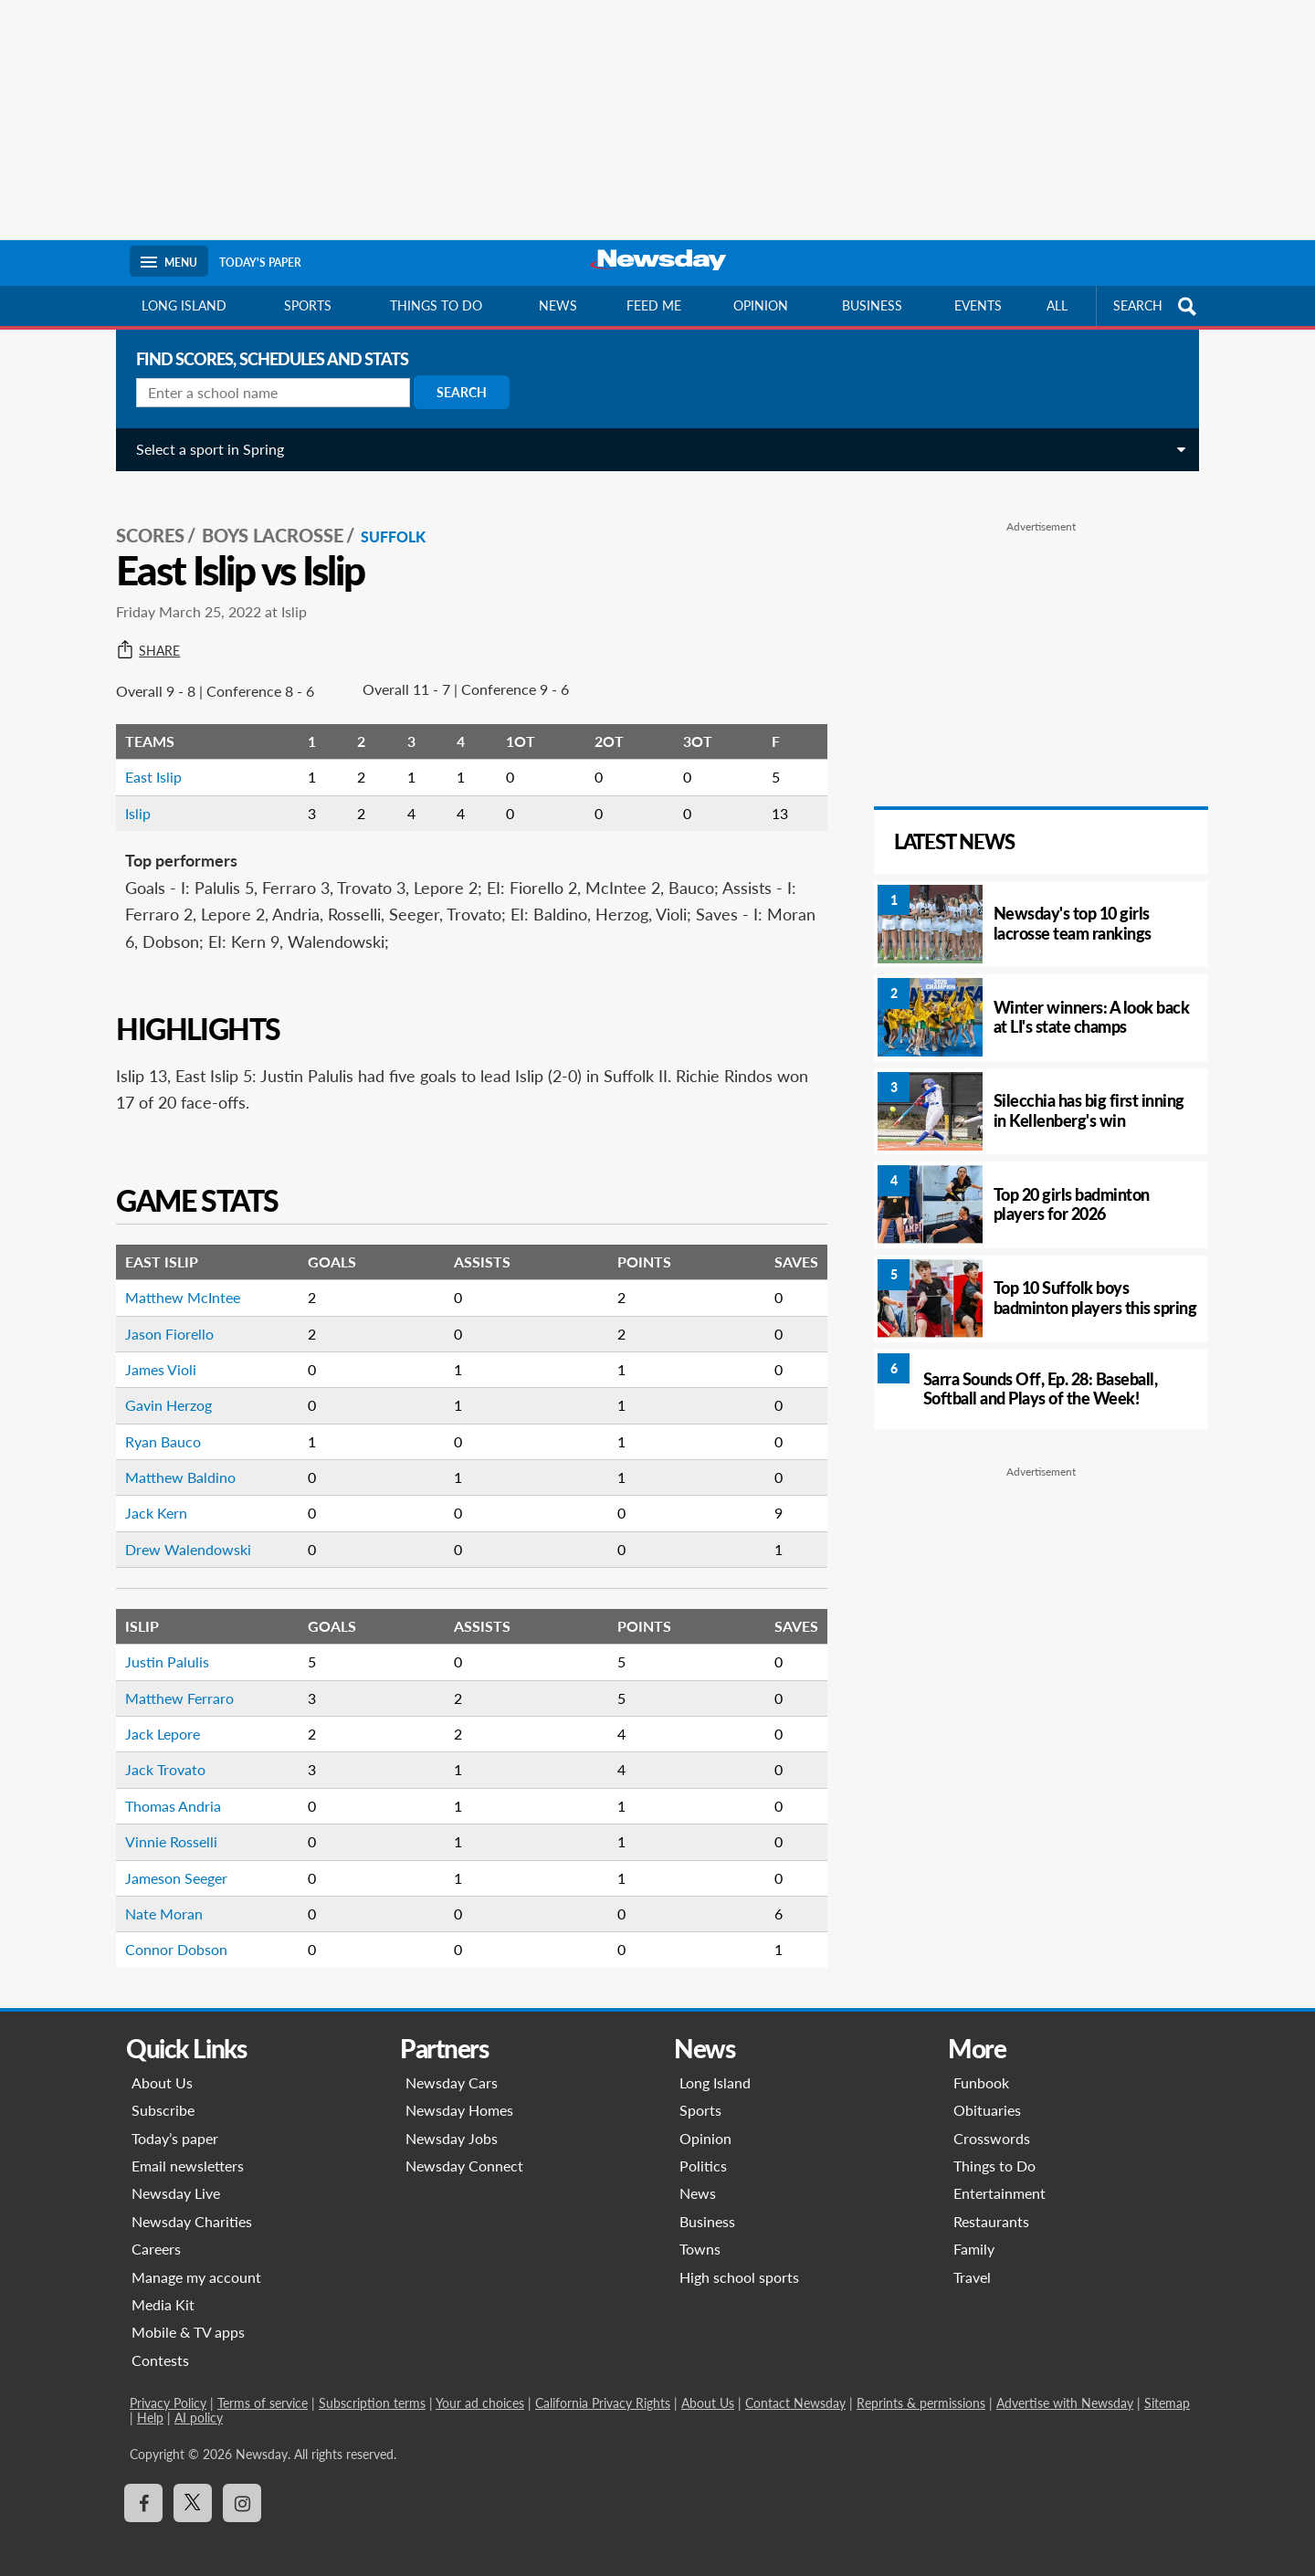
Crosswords (991, 2123)
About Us (162, 2068)
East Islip (147, 763)
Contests (160, 2345)
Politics (703, 2152)
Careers (156, 2235)
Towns (700, 2235)
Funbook (981, 2068)
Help (150, 2404)
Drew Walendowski (182, 1534)
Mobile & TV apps (188, 2318)
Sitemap (1167, 2389)
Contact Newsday (795, 2389)
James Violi (154, 1354)
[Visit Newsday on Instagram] (242, 2489)
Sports (307, 305)
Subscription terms (372, 2389)
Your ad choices (480, 2389)
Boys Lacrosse (266, 521)
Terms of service (262, 2389)
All (1057, 305)
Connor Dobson (170, 1935)
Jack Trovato (159, 1755)
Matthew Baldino (174, 1463)
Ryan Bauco (157, 1426)
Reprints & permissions (921, 2389)
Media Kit (163, 2289)
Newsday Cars (451, 2068)
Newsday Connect (464, 2152)
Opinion (760, 305)
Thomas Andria (167, 1791)
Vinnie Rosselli (165, 1827)
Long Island (184, 305)
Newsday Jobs (451, 2123)
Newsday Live (176, 2179)
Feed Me (653, 305)
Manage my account (196, 2262)
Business (872, 305)
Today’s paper (175, 2123)
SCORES (144, 521)
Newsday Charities (192, 2206)
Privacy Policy (168, 2389)
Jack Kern (150, 1499)
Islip (131, 798)
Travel (972, 2262)
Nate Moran (157, 1899)
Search (455, 392)
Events (978, 305)
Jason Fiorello (163, 1319)
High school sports (739, 2262)
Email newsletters (188, 2152)
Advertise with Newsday (1064, 2389)
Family (973, 2235)
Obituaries (987, 2096)
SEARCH (1157, 306)
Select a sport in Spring (204, 448)
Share (142, 636)
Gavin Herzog (162, 1391)
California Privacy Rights (602, 2389)
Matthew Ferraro (173, 1683)
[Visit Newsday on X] (193, 2489)
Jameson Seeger (170, 1863)
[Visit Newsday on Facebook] (143, 2489)
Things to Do (994, 2152)
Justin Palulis (161, 1647)
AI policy (198, 2404)
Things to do (436, 305)
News (558, 305)
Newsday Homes (459, 2096)
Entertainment (999, 2179)
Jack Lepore (156, 1719)
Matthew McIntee (176, 1283)
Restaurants (991, 2206)
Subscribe (163, 2096)
